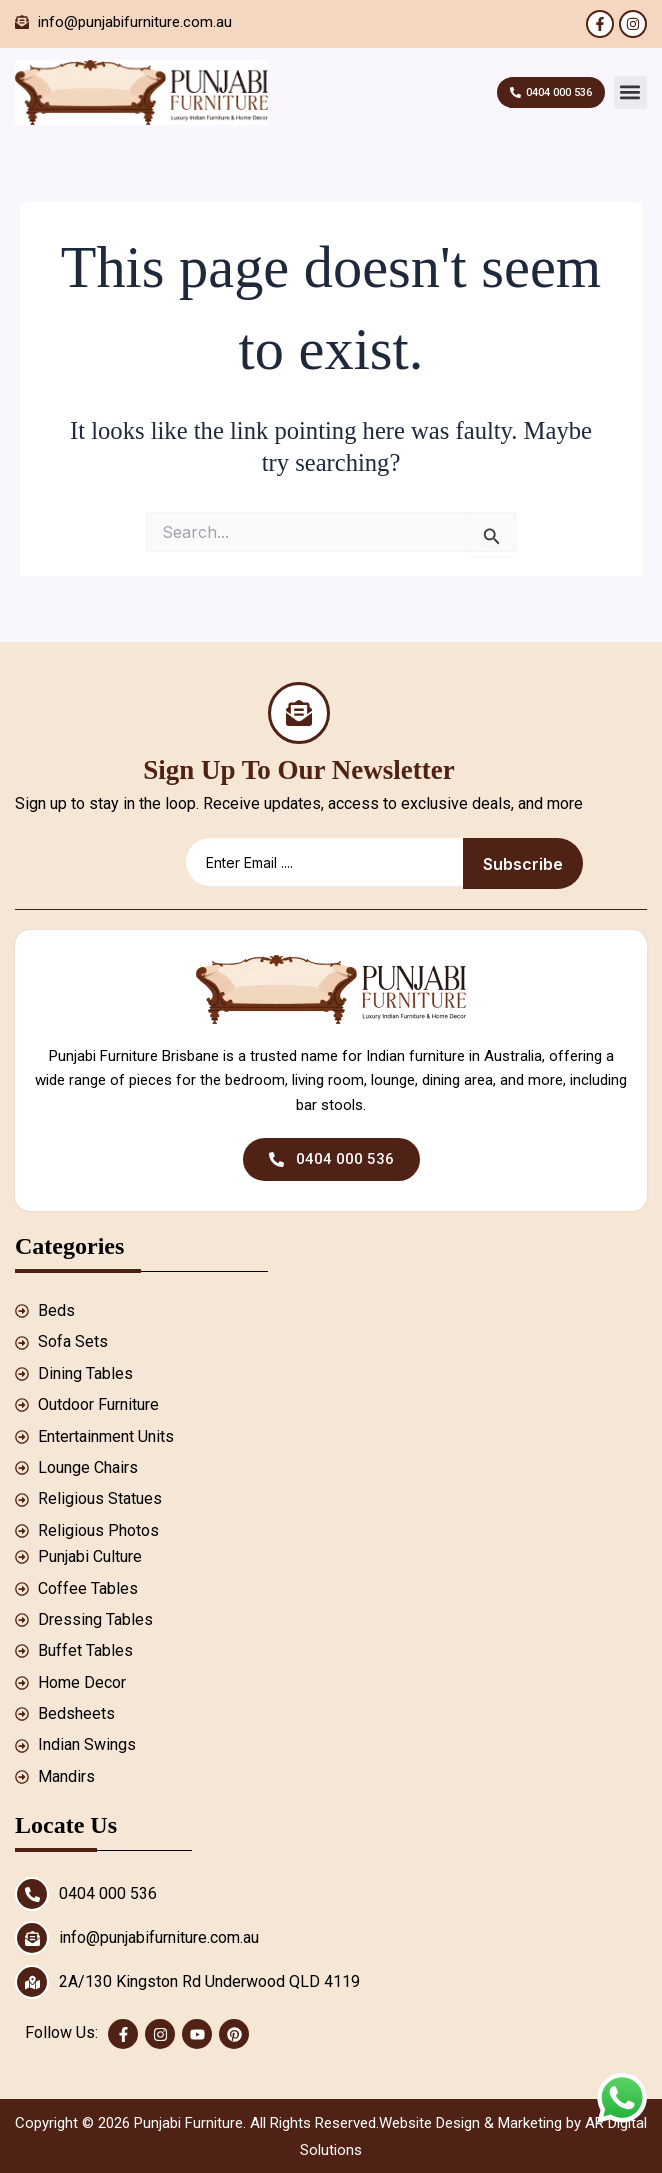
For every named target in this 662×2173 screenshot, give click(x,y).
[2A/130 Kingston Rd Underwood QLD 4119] (32, 1982)
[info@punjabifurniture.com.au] (32, 1938)
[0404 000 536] (32, 1894)
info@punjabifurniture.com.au (159, 1937)
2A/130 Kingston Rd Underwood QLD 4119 (209, 1981)
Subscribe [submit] (523, 864)
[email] (324, 862)
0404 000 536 (108, 1893)
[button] (630, 92)
